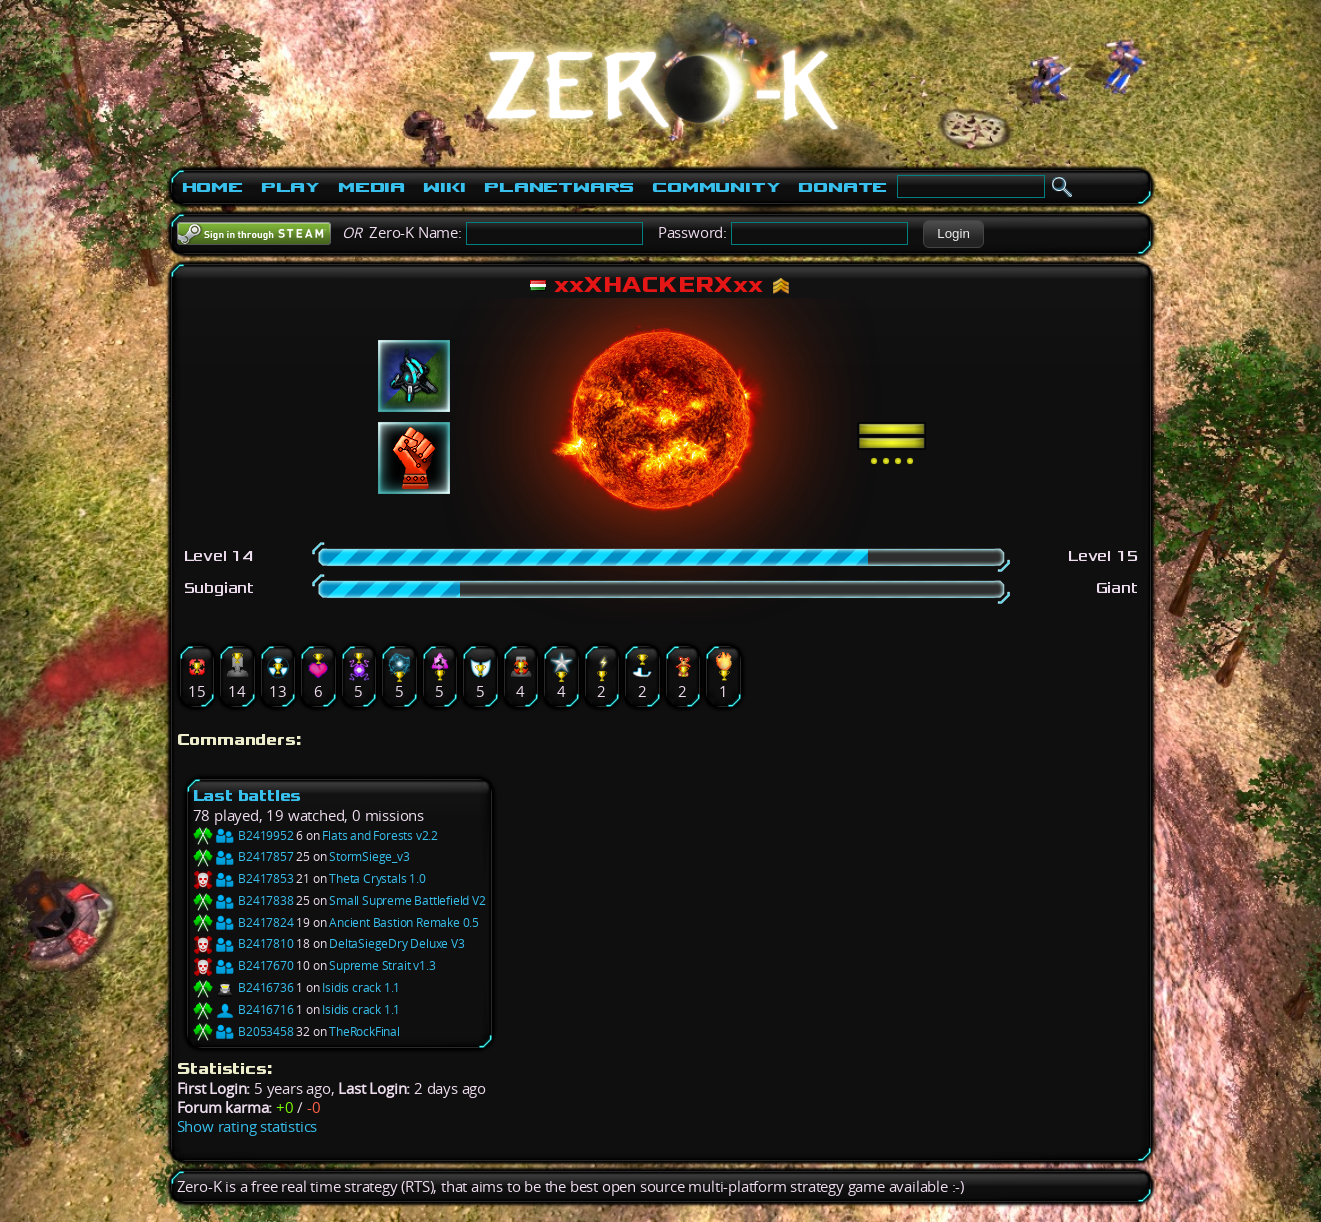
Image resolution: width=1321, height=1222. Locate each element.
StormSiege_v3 (369, 856)
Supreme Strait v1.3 (382, 965)
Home (212, 187)
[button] (953, 234)
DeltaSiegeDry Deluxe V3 (396, 943)
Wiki (444, 187)
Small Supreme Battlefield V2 (407, 900)
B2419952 (243, 835)
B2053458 (243, 1031)
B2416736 (243, 987)
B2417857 (243, 856)
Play (290, 187)
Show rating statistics (247, 1126)
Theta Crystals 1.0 (377, 878)
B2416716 (243, 1009)
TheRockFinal (364, 1031)
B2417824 (243, 922)
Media (371, 187)
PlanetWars (559, 187)
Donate (842, 187)
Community (716, 187)
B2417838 (243, 900)
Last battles (247, 795)
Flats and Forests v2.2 (380, 835)
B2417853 (243, 878)
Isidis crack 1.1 (361, 987)
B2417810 (243, 943)
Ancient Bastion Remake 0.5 (404, 922)
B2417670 (243, 965)
